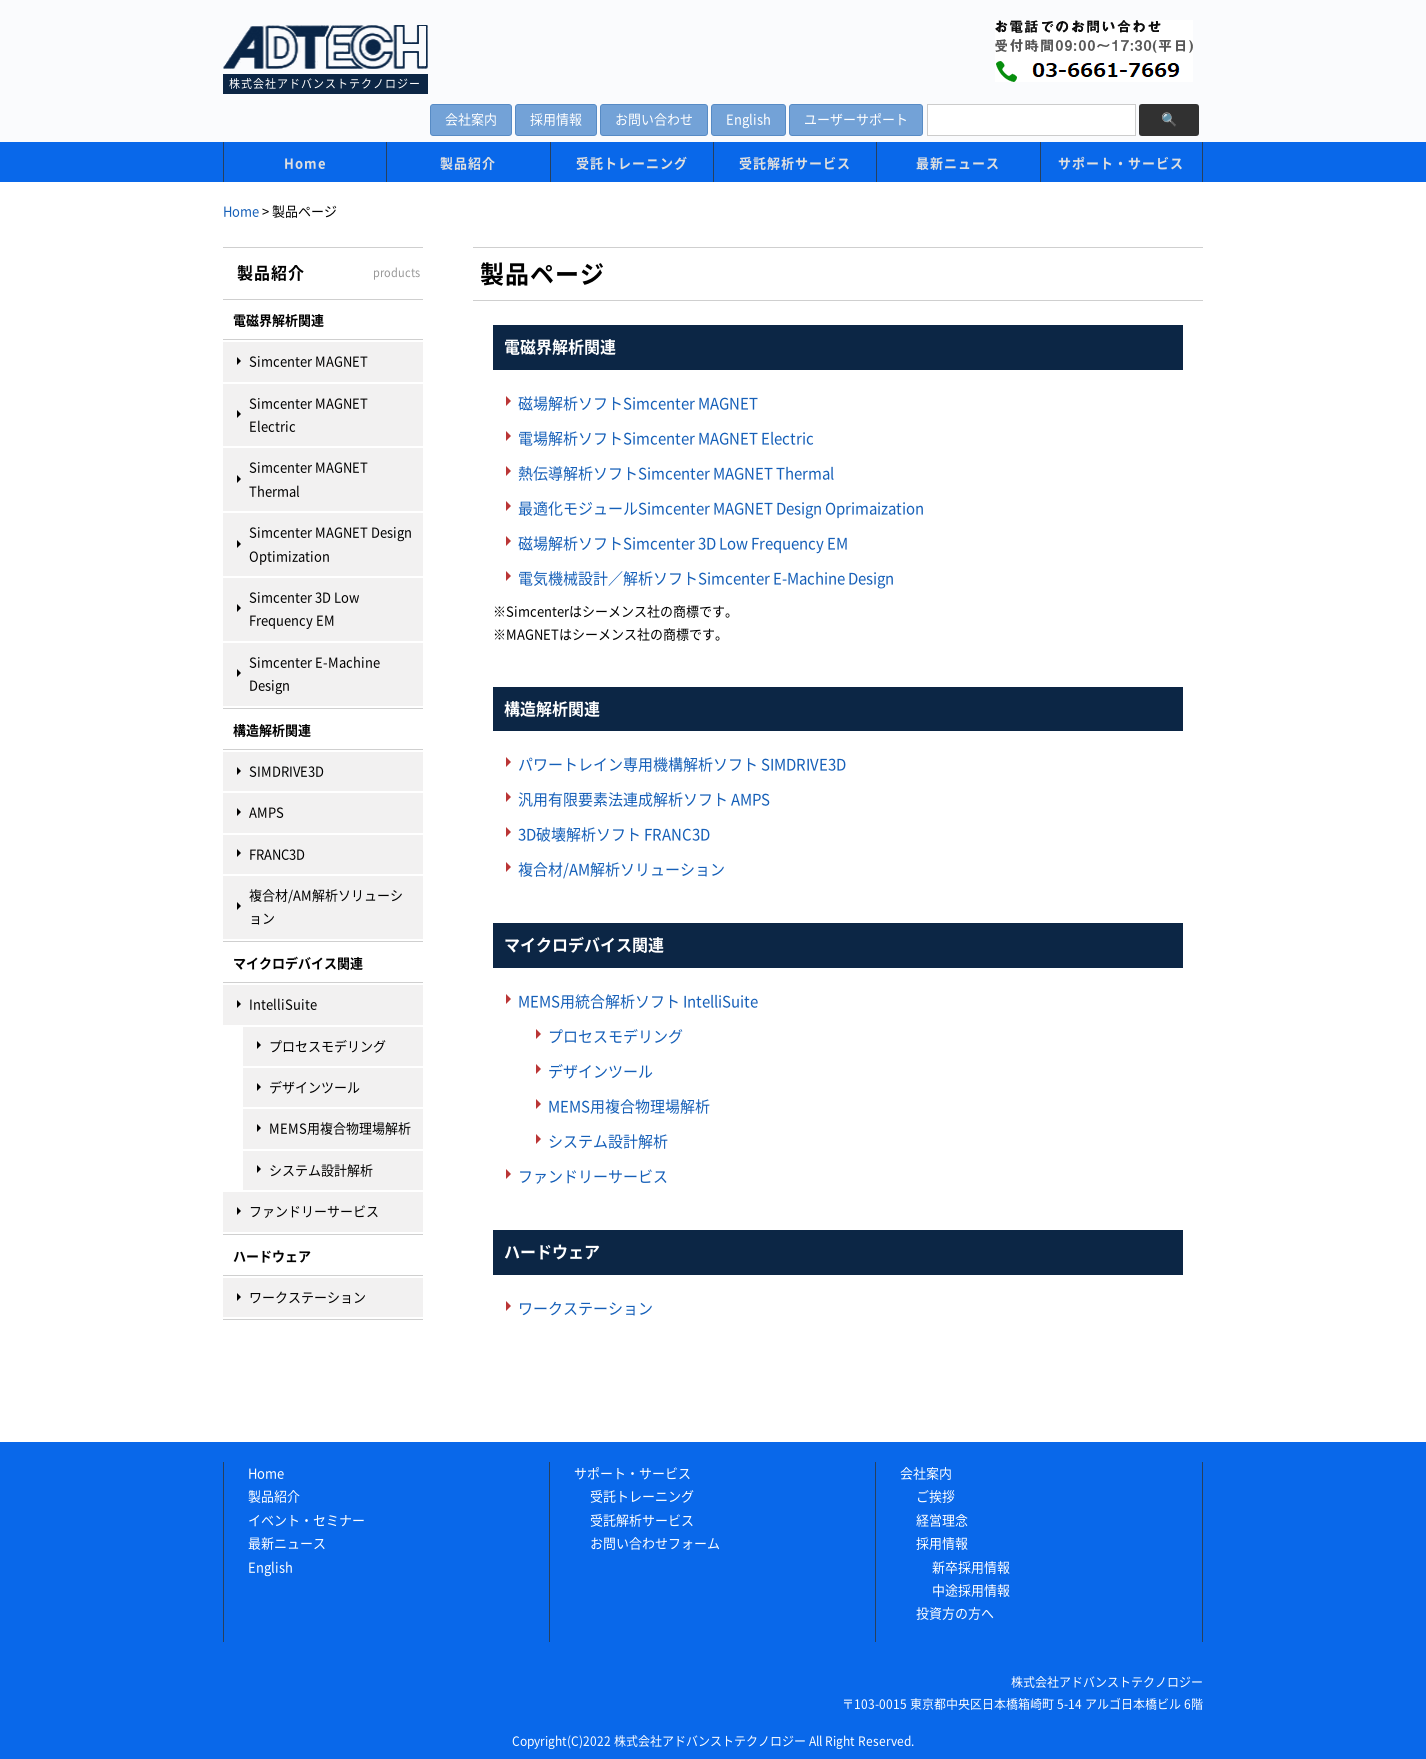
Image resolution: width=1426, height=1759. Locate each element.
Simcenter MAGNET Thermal (308, 479)
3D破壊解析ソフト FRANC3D (614, 834)
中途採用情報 (971, 1590)
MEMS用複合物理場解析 (340, 1128)
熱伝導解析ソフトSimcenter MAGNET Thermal (676, 473)
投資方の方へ (955, 1613)
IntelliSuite (283, 1004)
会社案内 (471, 119)
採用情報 (556, 119)
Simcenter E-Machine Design (314, 674)
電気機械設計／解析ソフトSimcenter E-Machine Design (706, 578)
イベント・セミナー (306, 1520)
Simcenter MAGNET (308, 361)
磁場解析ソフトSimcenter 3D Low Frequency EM (683, 543)
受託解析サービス (795, 163)
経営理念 (942, 1520)
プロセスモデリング (327, 1046)
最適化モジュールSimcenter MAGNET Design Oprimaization (721, 508)
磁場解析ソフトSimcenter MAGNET (638, 403)
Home (305, 163)
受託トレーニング (632, 163)
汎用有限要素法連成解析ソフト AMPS (644, 799)
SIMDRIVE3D (286, 771)
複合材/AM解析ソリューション (326, 907)
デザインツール (314, 1087)
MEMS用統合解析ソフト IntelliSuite (638, 1001)
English (748, 119)
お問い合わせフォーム (655, 1543)
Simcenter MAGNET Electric (308, 415)
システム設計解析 (321, 1170)
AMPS (266, 812)
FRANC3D (277, 854)
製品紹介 (468, 163)
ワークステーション (307, 1297)
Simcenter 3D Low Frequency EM (304, 609)
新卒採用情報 (971, 1567)
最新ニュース (958, 163)
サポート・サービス (1121, 163)
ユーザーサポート (856, 119)
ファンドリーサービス (314, 1211)
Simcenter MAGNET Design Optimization (330, 544)
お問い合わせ (654, 119)
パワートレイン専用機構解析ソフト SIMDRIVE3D (682, 764)
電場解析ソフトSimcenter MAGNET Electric (666, 438)
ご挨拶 (935, 1496)
